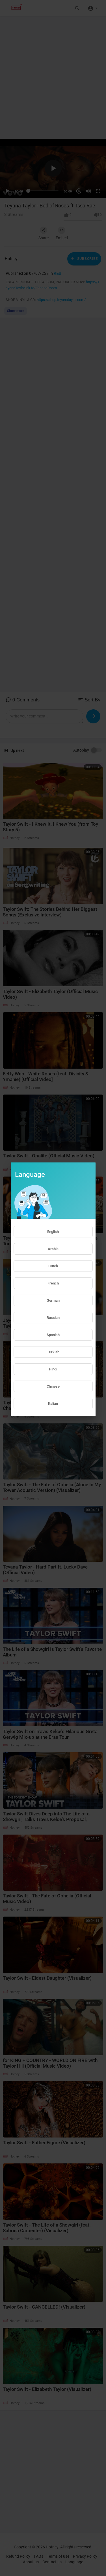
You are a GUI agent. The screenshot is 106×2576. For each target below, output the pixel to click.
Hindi (53, 1369)
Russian (53, 1317)
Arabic (53, 1249)
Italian (53, 1403)
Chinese (53, 1386)
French (53, 1283)
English (53, 1232)
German (53, 1300)
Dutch (53, 1266)
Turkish (53, 1352)
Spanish (53, 1335)
